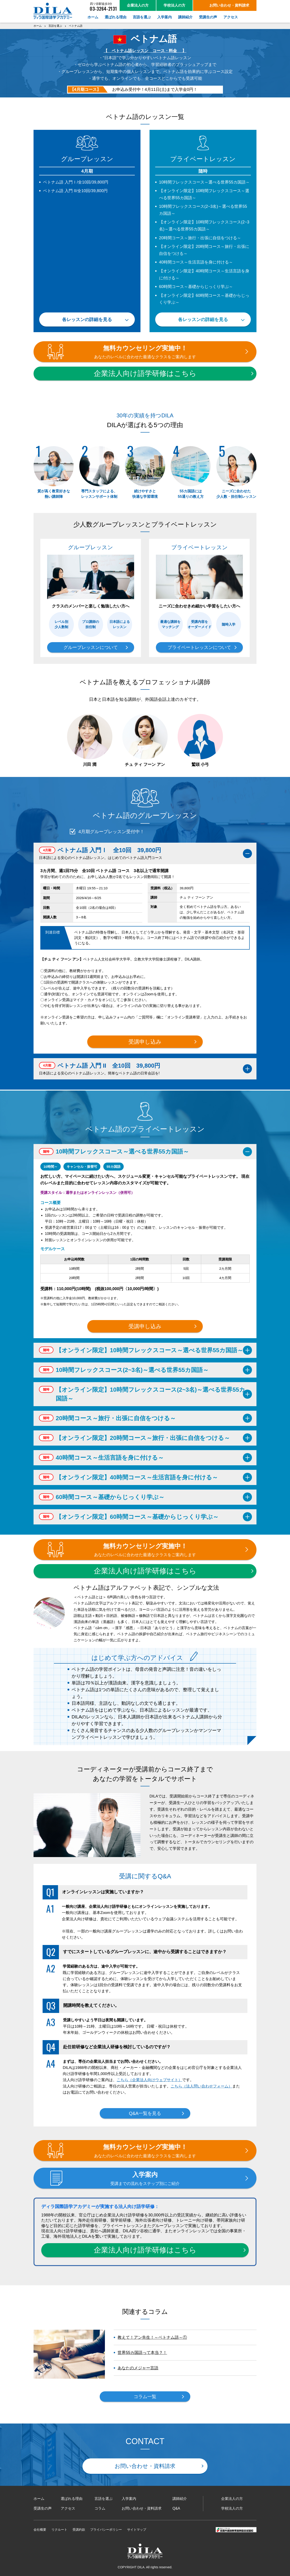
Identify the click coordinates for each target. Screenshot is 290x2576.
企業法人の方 (232, 2499)
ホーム (39, 2499)
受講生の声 (43, 2508)
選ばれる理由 (71, 2499)
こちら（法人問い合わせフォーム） (201, 2086)
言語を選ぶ (103, 2499)
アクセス (68, 2508)
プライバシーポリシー (106, 2529)
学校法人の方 (232, 2508)
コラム (99, 2508)
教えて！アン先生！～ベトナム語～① (152, 2337)
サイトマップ (136, 2529)
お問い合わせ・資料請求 (145, 2466)
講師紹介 (179, 2499)
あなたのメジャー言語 (138, 2368)
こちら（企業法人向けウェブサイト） (149, 2080)
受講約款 (78, 2529)
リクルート (59, 2529)
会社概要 (40, 2529)
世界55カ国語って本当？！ (142, 2352)
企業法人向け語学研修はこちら (145, 373)
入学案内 (129, 2499)
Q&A (176, 2508)
